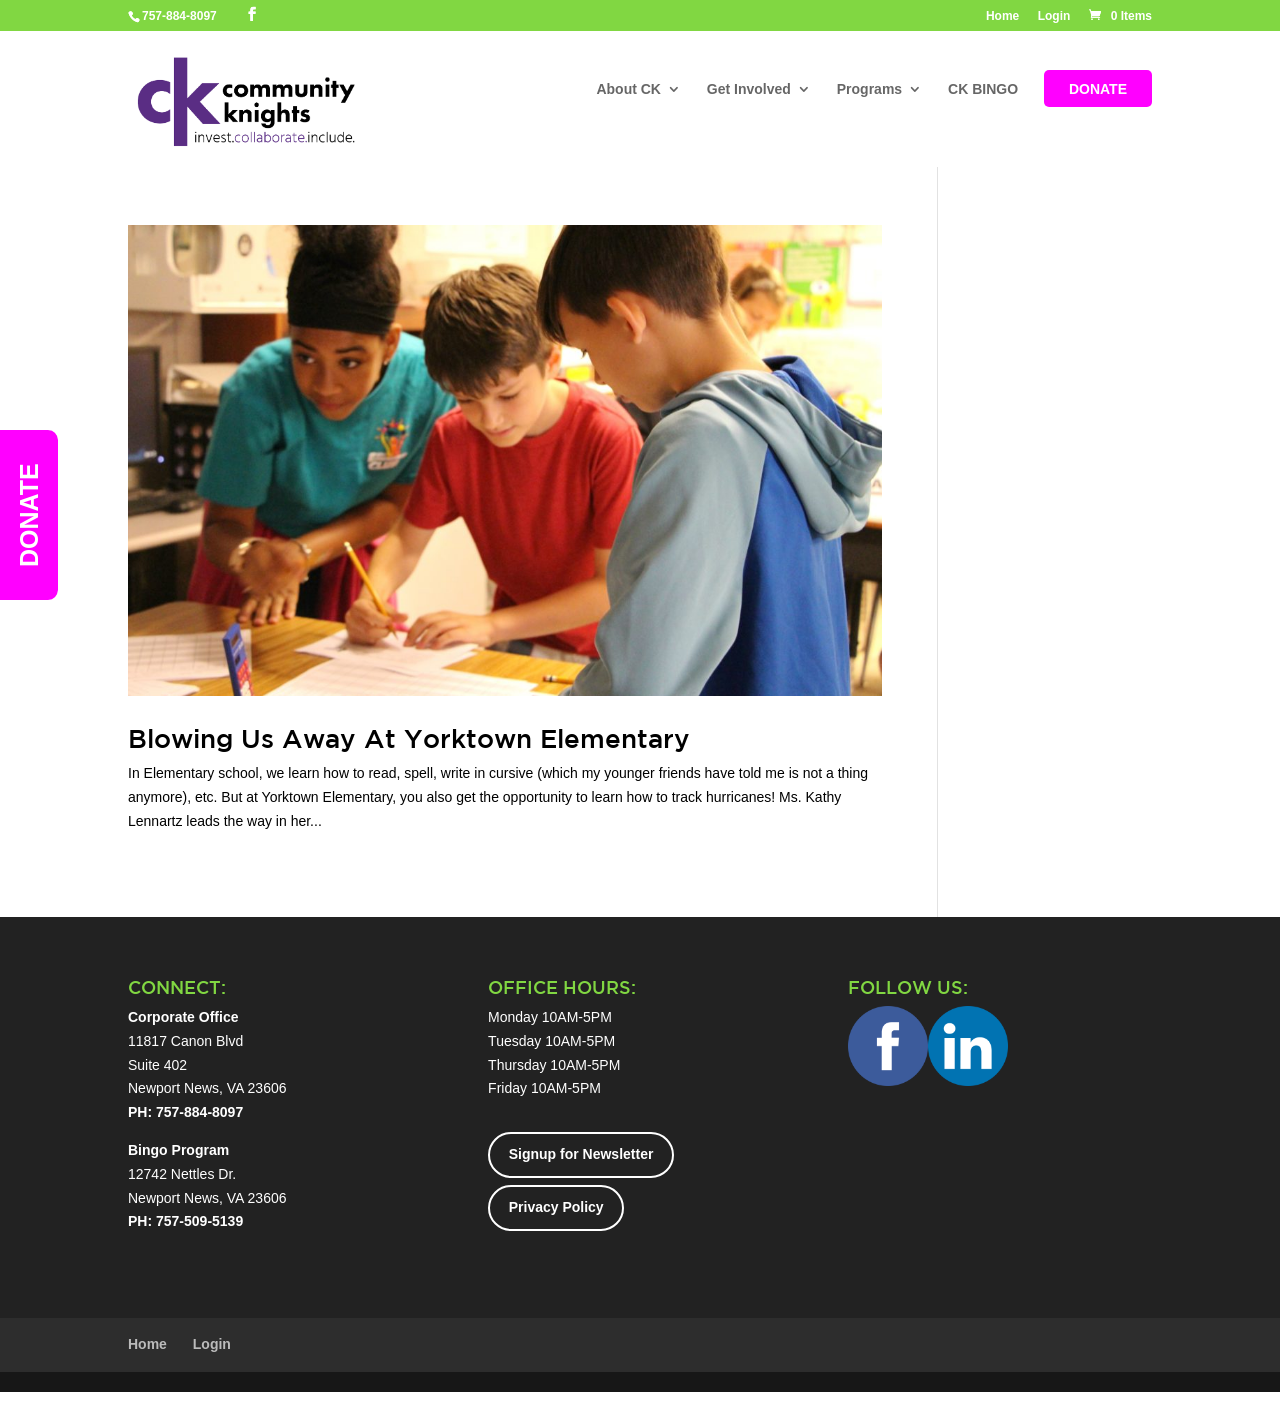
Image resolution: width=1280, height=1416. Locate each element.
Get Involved (749, 90)
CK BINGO (983, 90)
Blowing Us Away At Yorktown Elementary (409, 738)
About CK (628, 90)
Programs (869, 90)
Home (1002, 16)
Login (1054, 16)
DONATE (1098, 90)
